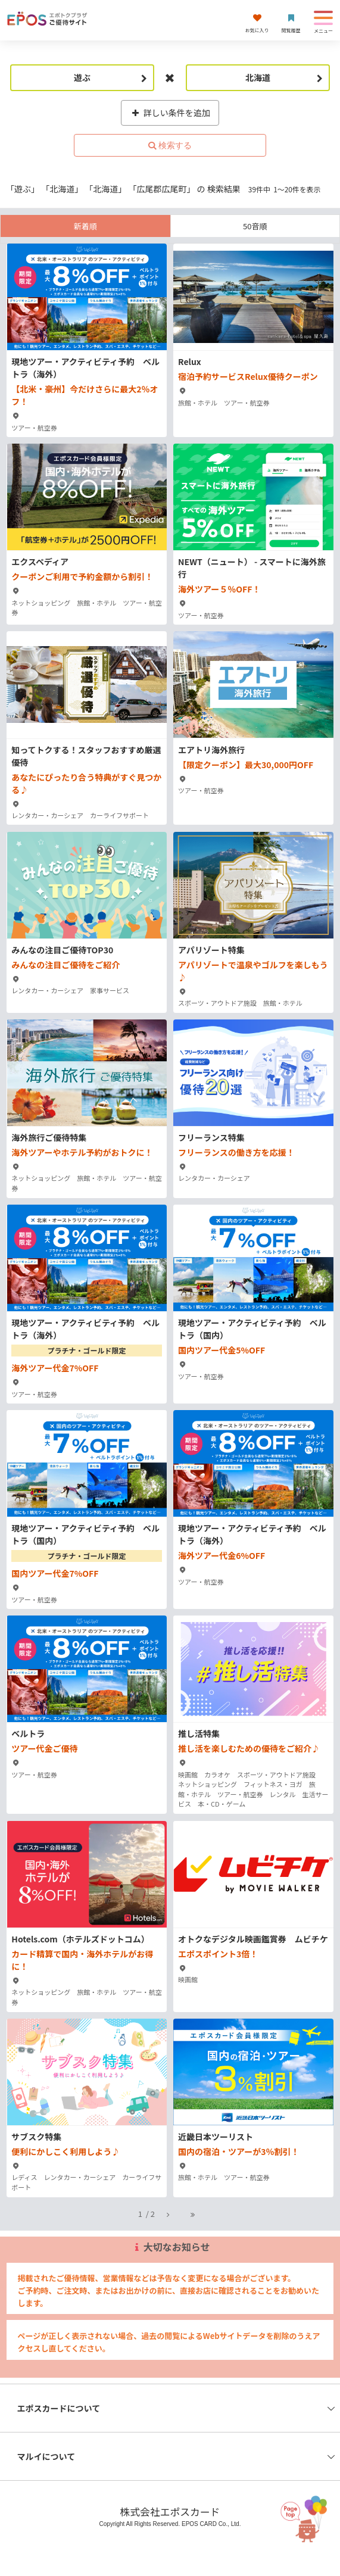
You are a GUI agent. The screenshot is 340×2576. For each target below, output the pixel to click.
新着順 (85, 226)
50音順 (255, 226)
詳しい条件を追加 (170, 112)
